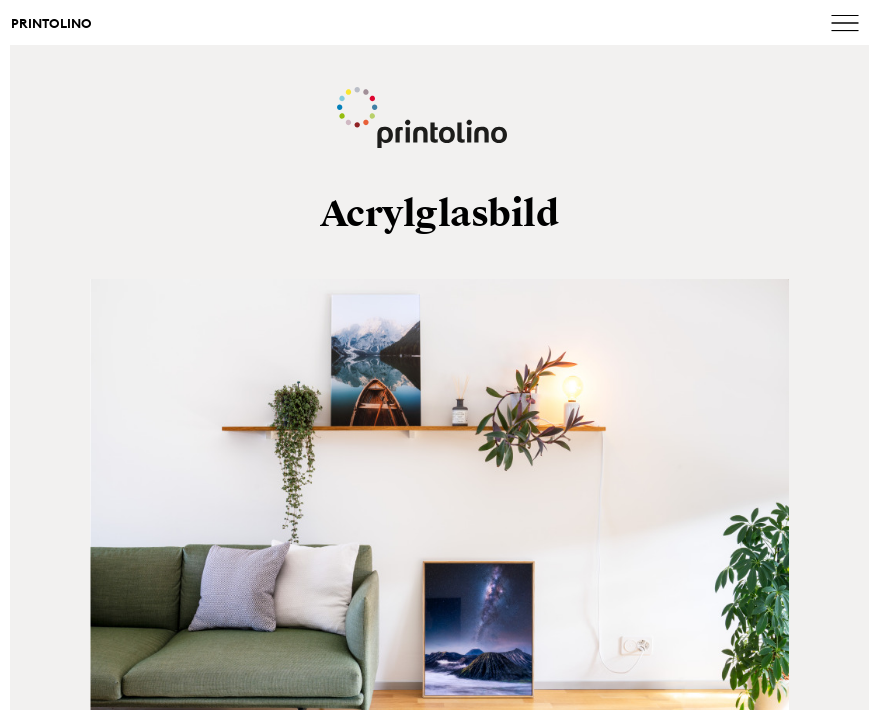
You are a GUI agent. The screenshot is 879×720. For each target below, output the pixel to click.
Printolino (51, 24)
